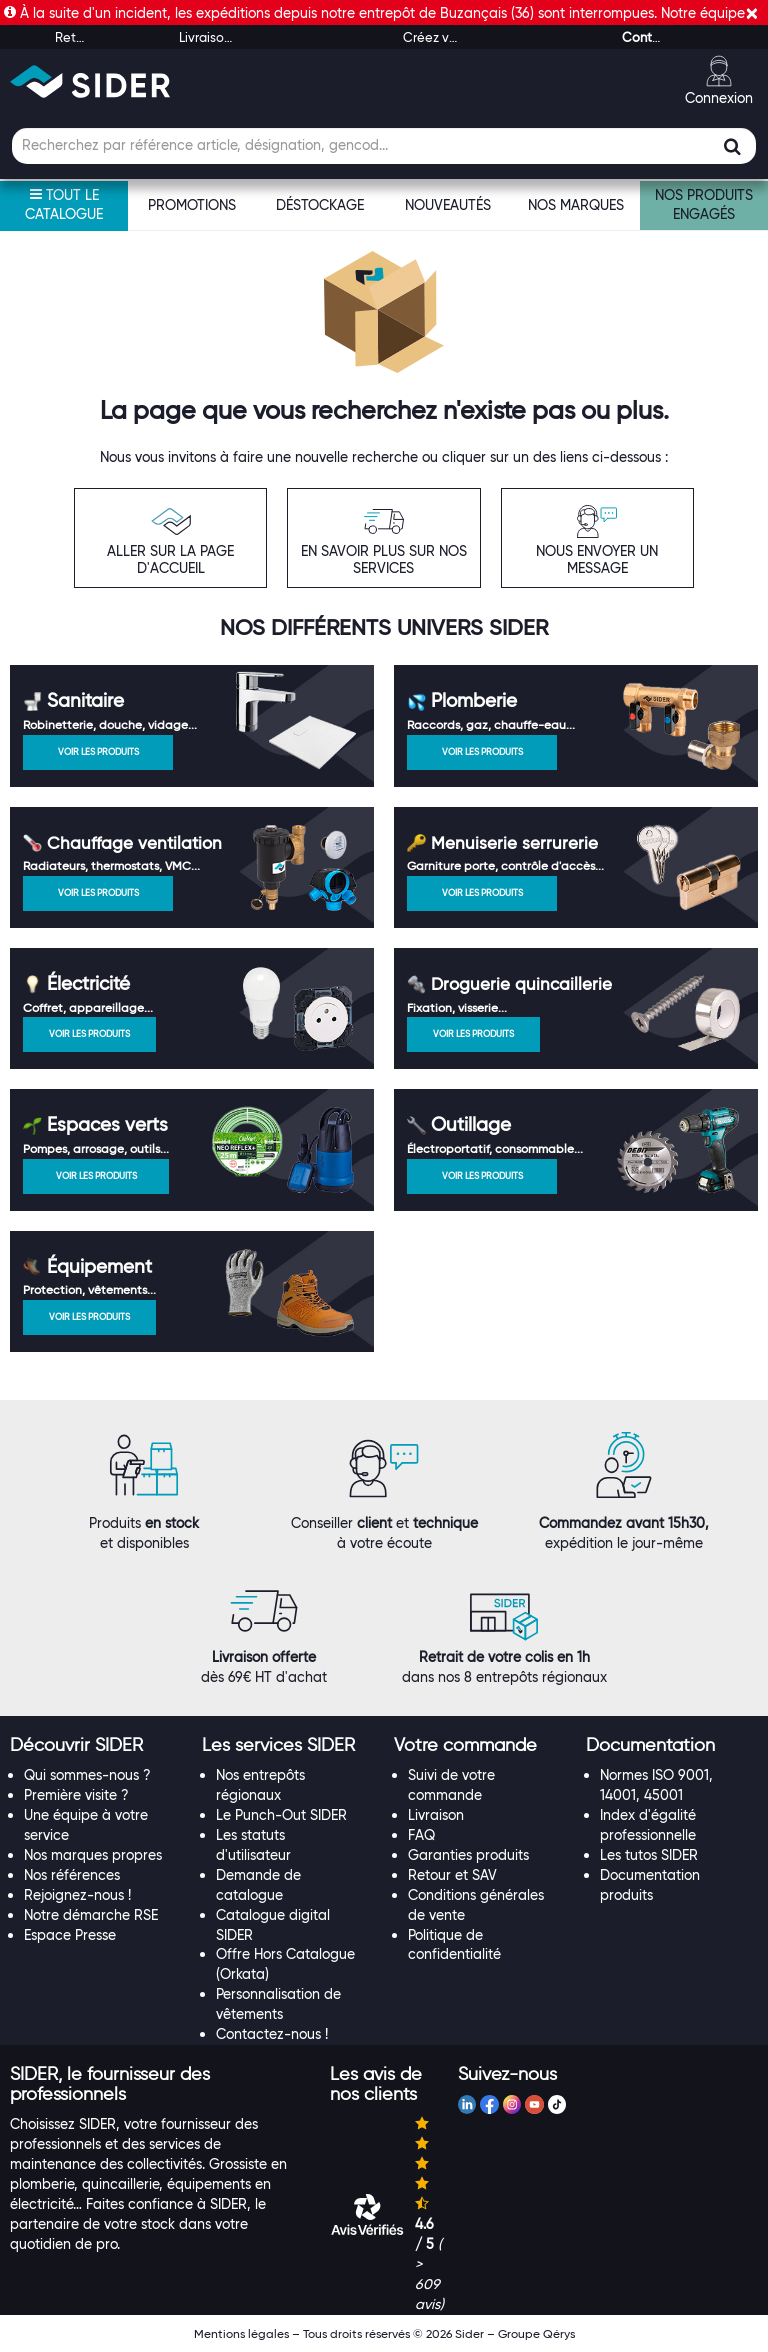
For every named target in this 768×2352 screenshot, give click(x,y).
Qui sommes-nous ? (87, 1775)
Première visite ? (76, 1795)
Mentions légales (241, 2333)
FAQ (421, 1835)
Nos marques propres (93, 1855)
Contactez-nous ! (272, 2034)
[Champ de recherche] (384, 146)
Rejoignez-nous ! (77, 1895)
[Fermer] (752, 13)
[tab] (96, 1746)
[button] (76, 1745)
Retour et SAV (452, 1875)
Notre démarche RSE (91, 1915)
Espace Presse (70, 1935)
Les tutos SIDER (649, 1855)
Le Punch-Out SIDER (281, 1815)
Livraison (436, 1815)
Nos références (72, 1875)
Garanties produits (468, 1855)
